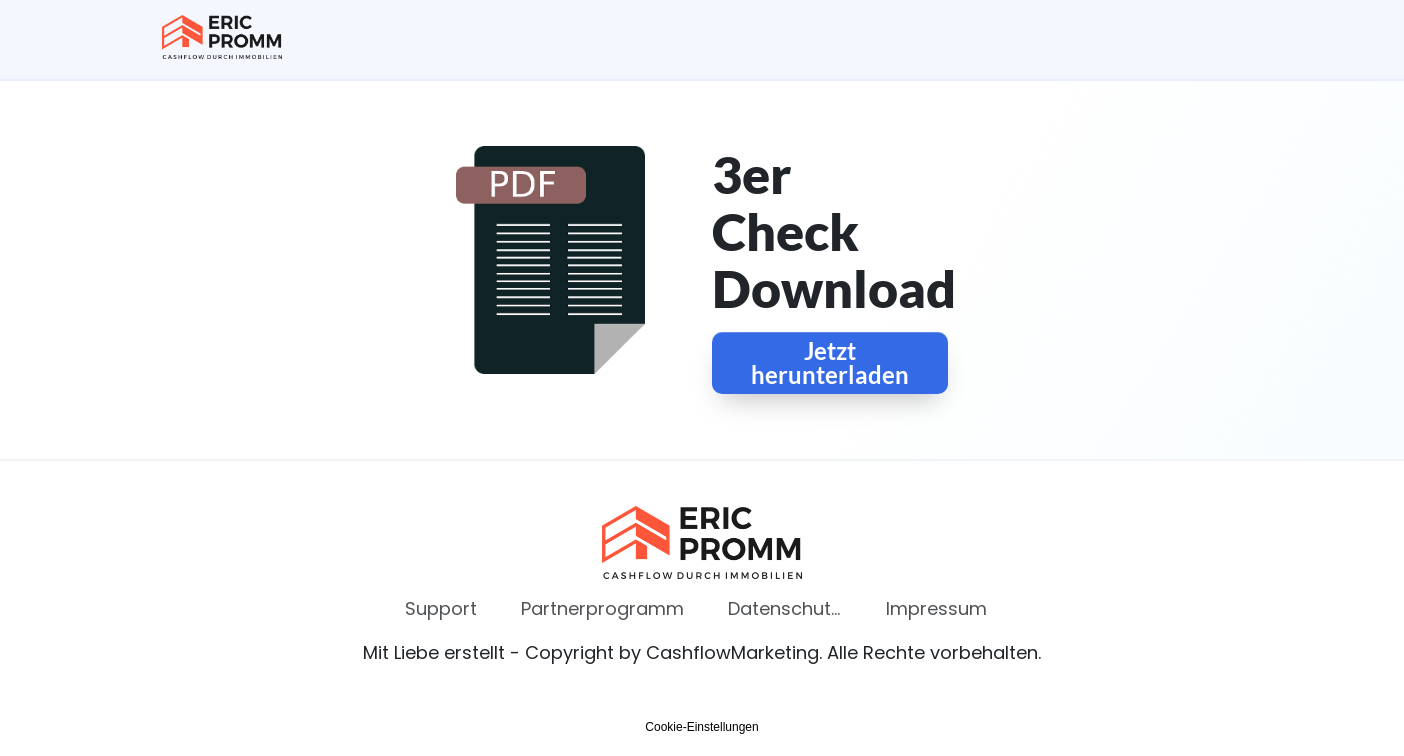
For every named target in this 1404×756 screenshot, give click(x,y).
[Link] (441, 609)
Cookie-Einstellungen (701, 727)
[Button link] (830, 363)
